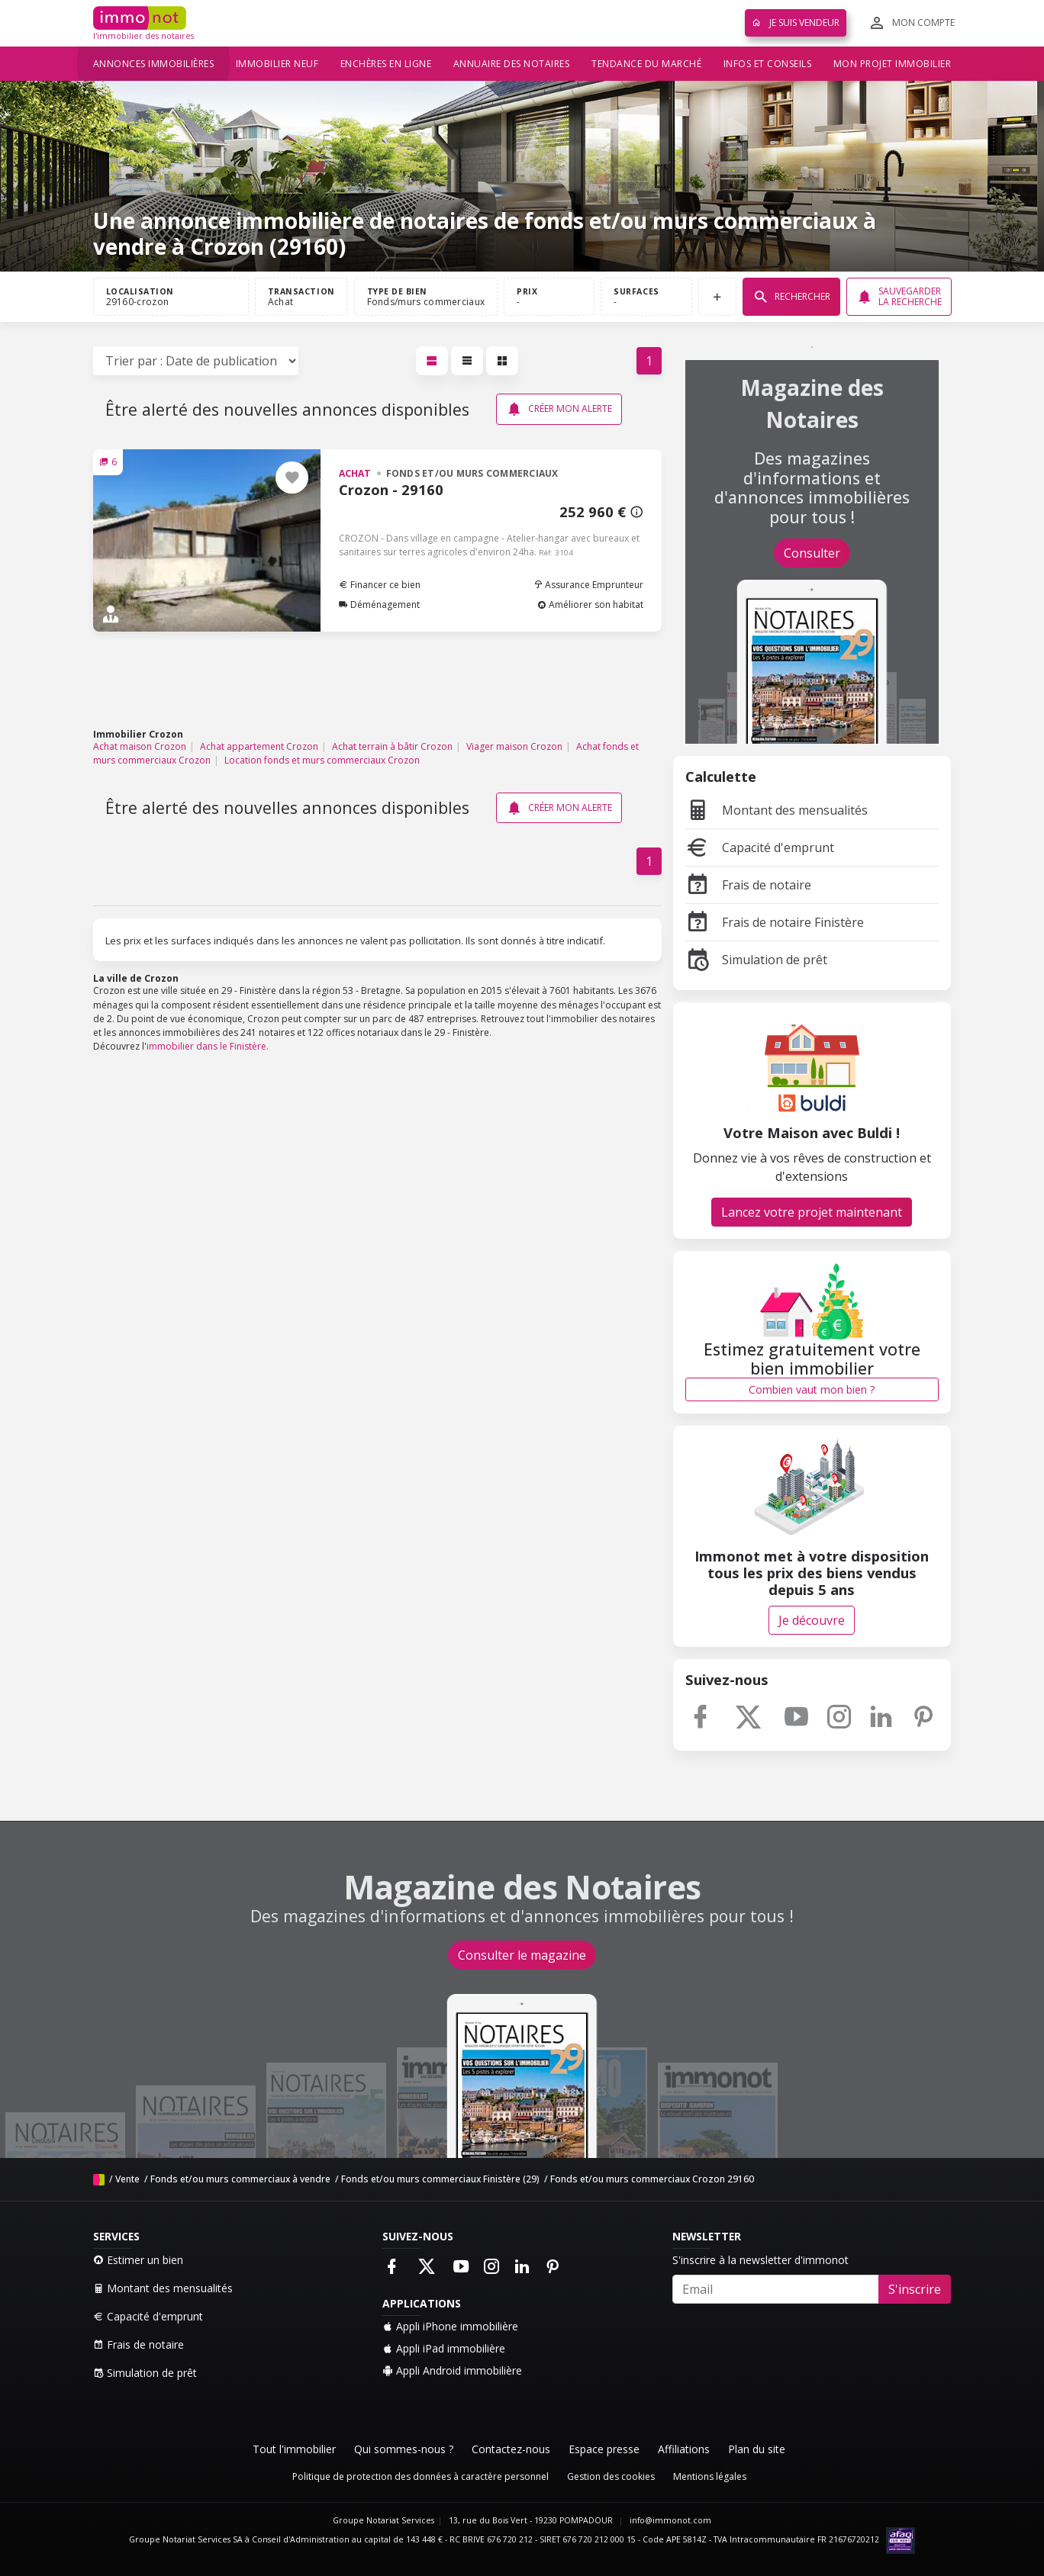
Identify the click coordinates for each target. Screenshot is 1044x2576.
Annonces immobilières (153, 63)
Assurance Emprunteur (588, 584)
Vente (127, 2178)
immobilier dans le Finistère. (208, 1046)
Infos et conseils (767, 63)
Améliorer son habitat (590, 604)
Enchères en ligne (386, 63)
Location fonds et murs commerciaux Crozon (322, 760)
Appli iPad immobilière (443, 2348)
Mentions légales (709, 2476)
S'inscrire (914, 2289)
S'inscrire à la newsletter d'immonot (760, 2260)
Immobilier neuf (277, 63)
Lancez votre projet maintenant (811, 1212)
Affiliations (684, 2449)
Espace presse (604, 2449)
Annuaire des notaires (511, 63)
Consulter (812, 553)
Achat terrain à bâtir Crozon (392, 746)
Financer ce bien (379, 584)
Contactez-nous (511, 2449)
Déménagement (379, 604)
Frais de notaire (748, 885)
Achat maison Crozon (139, 746)
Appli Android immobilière (452, 2370)
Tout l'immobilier (294, 2449)
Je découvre (811, 1620)
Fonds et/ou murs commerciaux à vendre (240, 2178)
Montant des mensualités (776, 810)
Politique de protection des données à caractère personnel (420, 2476)
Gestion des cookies (611, 2476)
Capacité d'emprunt (759, 847)
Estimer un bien (138, 2260)
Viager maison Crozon (514, 746)
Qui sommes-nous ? (403, 2449)
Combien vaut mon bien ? (812, 1389)
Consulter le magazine (522, 1955)
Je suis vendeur (795, 22)
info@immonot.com (670, 2520)
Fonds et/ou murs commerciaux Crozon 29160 (652, 2178)
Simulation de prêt (756, 959)
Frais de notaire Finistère (774, 922)
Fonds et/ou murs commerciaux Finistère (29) (440, 2178)
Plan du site (756, 2449)
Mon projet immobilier (892, 63)
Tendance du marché (646, 63)
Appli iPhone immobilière (450, 2326)
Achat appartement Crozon (259, 746)
